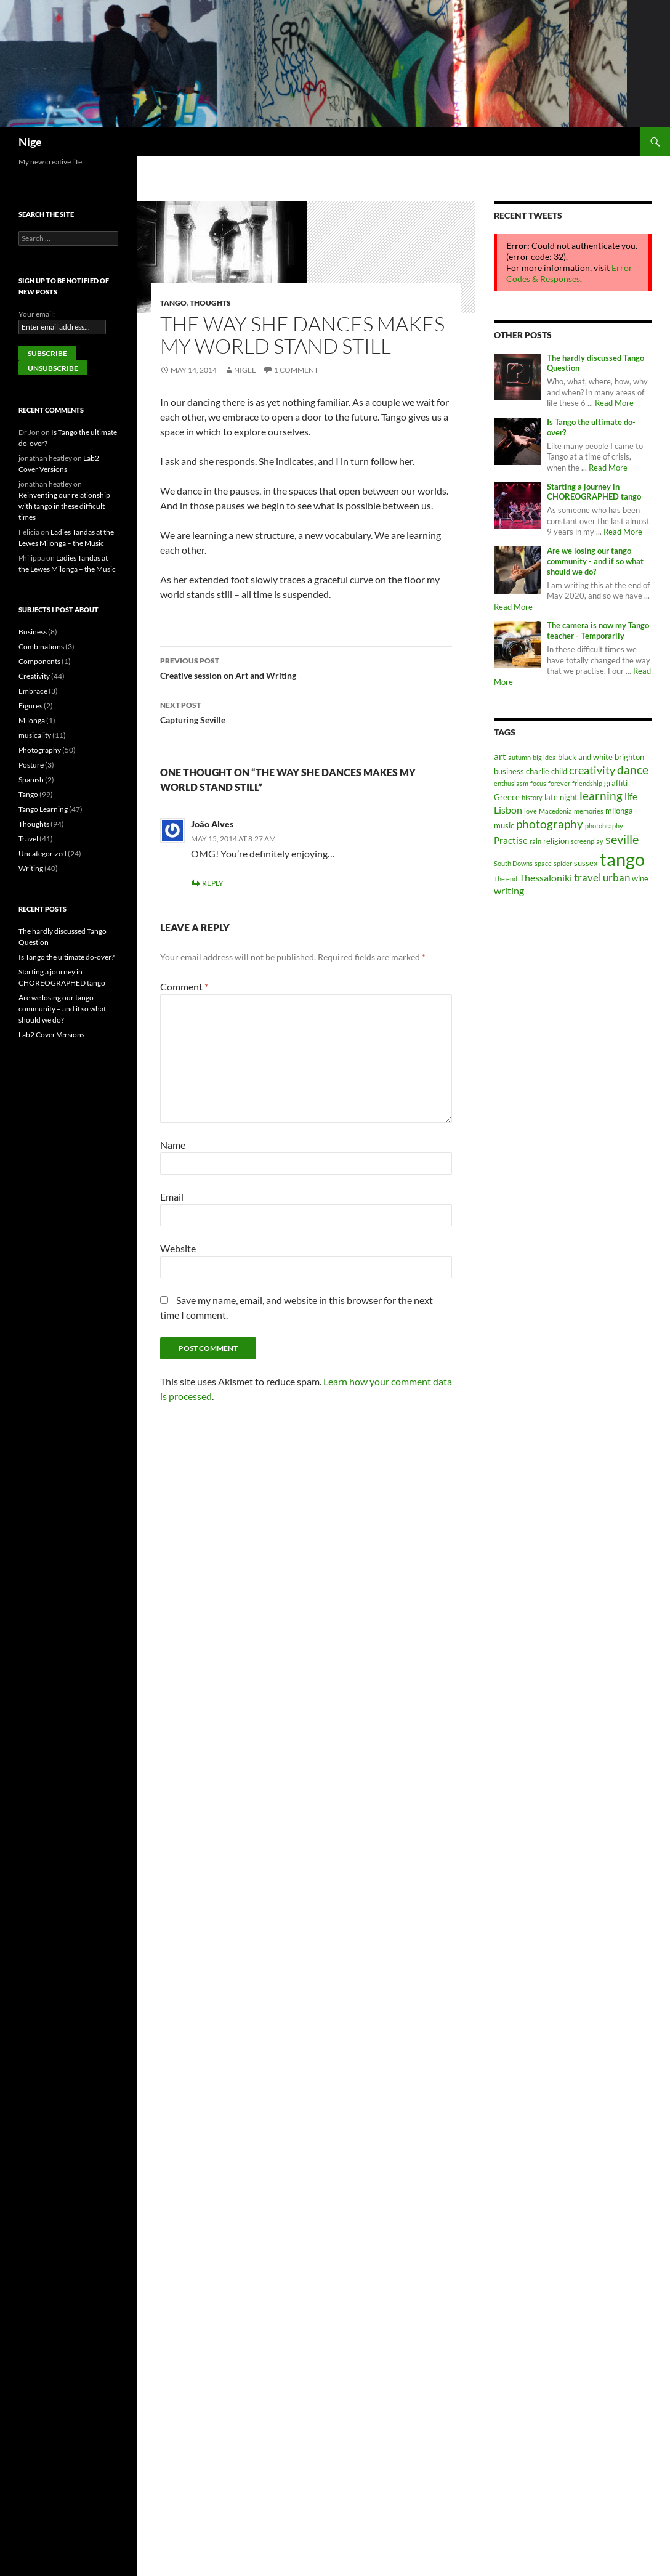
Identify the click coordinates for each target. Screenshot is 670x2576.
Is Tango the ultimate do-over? (66, 957)
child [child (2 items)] (559, 771)
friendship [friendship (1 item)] (587, 783)
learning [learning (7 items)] (601, 795)
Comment (184, 986)
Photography (39, 750)
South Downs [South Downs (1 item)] (513, 863)
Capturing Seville (306, 711)
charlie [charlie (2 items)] (537, 771)
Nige (30, 141)
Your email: (36, 313)
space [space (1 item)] (543, 863)
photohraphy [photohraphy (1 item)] (604, 826)
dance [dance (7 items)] (632, 770)
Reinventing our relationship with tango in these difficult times (64, 506)
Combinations (41, 646)
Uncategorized (42, 853)
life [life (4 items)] (630, 796)
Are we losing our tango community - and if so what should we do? (595, 561)
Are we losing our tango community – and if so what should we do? (62, 1008)
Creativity (34, 676)
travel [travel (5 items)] (587, 877)
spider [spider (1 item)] (563, 863)
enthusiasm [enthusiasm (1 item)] (511, 783)
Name (172, 1145)
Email (172, 1196)
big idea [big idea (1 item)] (544, 757)
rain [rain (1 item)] (535, 841)
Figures (30, 705)
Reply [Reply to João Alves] (213, 883)
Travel (28, 838)
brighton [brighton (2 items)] (629, 757)
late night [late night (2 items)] (561, 797)
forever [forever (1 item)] (559, 783)
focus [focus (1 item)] (538, 783)
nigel (245, 370)
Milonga (31, 720)
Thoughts (210, 302)
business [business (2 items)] (509, 771)
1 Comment (296, 370)
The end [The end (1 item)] (505, 879)
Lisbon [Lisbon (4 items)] (508, 810)
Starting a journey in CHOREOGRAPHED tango (594, 492)
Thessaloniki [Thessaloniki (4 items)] (545, 877)
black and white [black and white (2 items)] (585, 757)
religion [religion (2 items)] (556, 841)
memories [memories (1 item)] (588, 811)
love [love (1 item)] (530, 811)
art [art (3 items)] (500, 756)
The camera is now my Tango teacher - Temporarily (598, 631)
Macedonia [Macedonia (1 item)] (555, 811)
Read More (614, 403)
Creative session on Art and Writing (306, 667)
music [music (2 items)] (504, 825)
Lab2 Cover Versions (51, 1034)
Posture (31, 764)
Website (178, 1248)
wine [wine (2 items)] (640, 878)
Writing (30, 868)
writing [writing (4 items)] (509, 890)
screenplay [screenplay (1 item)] (587, 841)
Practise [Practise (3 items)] (511, 840)
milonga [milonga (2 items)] (619, 811)
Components (39, 661)
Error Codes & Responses (569, 273)
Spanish (31, 779)
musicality (34, 735)
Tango (173, 302)
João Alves (212, 824)
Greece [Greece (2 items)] (507, 797)
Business (32, 631)
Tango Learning (43, 809)
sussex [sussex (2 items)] (586, 863)
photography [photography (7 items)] (549, 824)
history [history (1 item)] (532, 797)
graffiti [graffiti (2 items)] (616, 783)
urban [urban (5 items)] (616, 877)
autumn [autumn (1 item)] (519, 757)
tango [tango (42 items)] (622, 859)
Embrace (32, 690)
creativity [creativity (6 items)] (592, 770)
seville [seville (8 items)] (622, 839)
